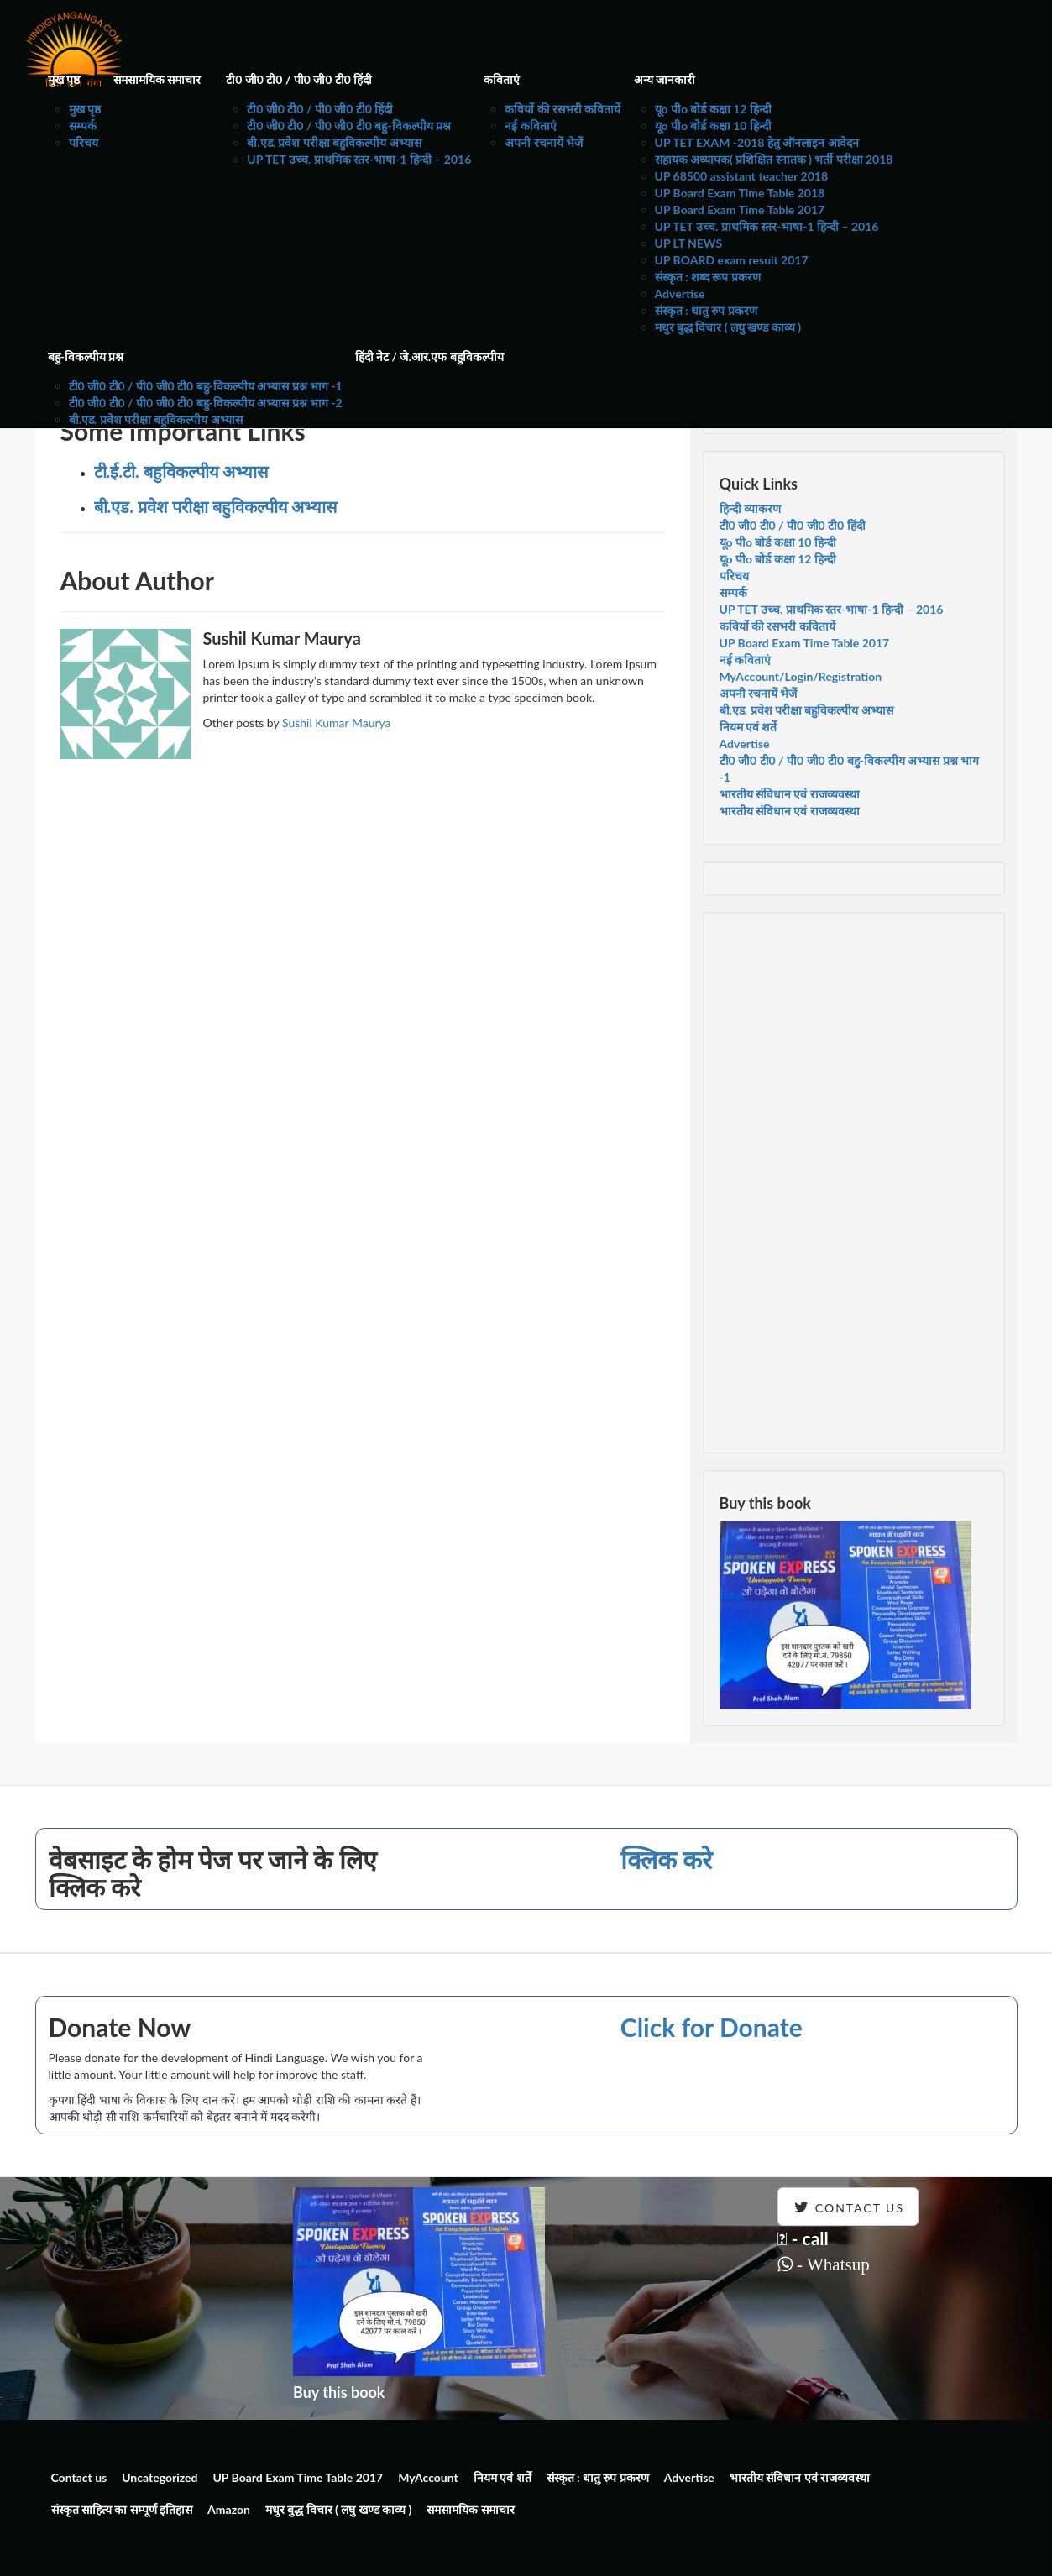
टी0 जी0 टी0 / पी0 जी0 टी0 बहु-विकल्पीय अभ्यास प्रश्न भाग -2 (206, 402)
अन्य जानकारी (664, 79)
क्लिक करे (666, 1859)
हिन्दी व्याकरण (750, 508)
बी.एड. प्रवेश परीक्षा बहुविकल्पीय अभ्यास (334, 142)
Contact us (79, 2477)
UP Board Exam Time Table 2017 (740, 209)
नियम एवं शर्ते (748, 727)
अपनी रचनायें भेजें (544, 142)
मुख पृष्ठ (64, 79)
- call (803, 2238)
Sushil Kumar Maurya (336, 722)
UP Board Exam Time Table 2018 (740, 193)
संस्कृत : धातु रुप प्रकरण (706, 310)
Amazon (228, 2509)
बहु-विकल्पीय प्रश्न (86, 356)
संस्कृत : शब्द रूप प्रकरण (708, 277)
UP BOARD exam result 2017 (732, 260)
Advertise (680, 293)
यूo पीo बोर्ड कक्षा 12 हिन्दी (713, 109)
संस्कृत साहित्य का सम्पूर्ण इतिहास (122, 2509)
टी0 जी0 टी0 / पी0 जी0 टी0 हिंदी (299, 79)
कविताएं (502, 79)
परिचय (83, 142)
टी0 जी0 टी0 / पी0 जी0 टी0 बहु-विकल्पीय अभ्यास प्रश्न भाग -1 (206, 386)
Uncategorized (159, 2477)
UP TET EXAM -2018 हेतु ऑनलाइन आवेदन (757, 142)
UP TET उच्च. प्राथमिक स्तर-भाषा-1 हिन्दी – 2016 (359, 159)
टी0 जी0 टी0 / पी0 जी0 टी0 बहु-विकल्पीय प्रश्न (349, 125)
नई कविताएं (530, 125)
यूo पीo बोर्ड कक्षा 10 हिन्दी (713, 125)
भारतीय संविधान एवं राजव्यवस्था (790, 794)
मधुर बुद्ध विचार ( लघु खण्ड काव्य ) (728, 327)
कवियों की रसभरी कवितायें (562, 109)
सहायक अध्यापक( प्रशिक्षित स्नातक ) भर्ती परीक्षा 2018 (774, 159)
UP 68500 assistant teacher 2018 (742, 176)
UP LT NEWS (689, 243)
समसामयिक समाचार (157, 79)
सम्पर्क (83, 125)
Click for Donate (711, 2027)
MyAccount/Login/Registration (801, 676)
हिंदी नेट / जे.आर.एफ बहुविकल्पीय (429, 356)
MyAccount (428, 2477)
